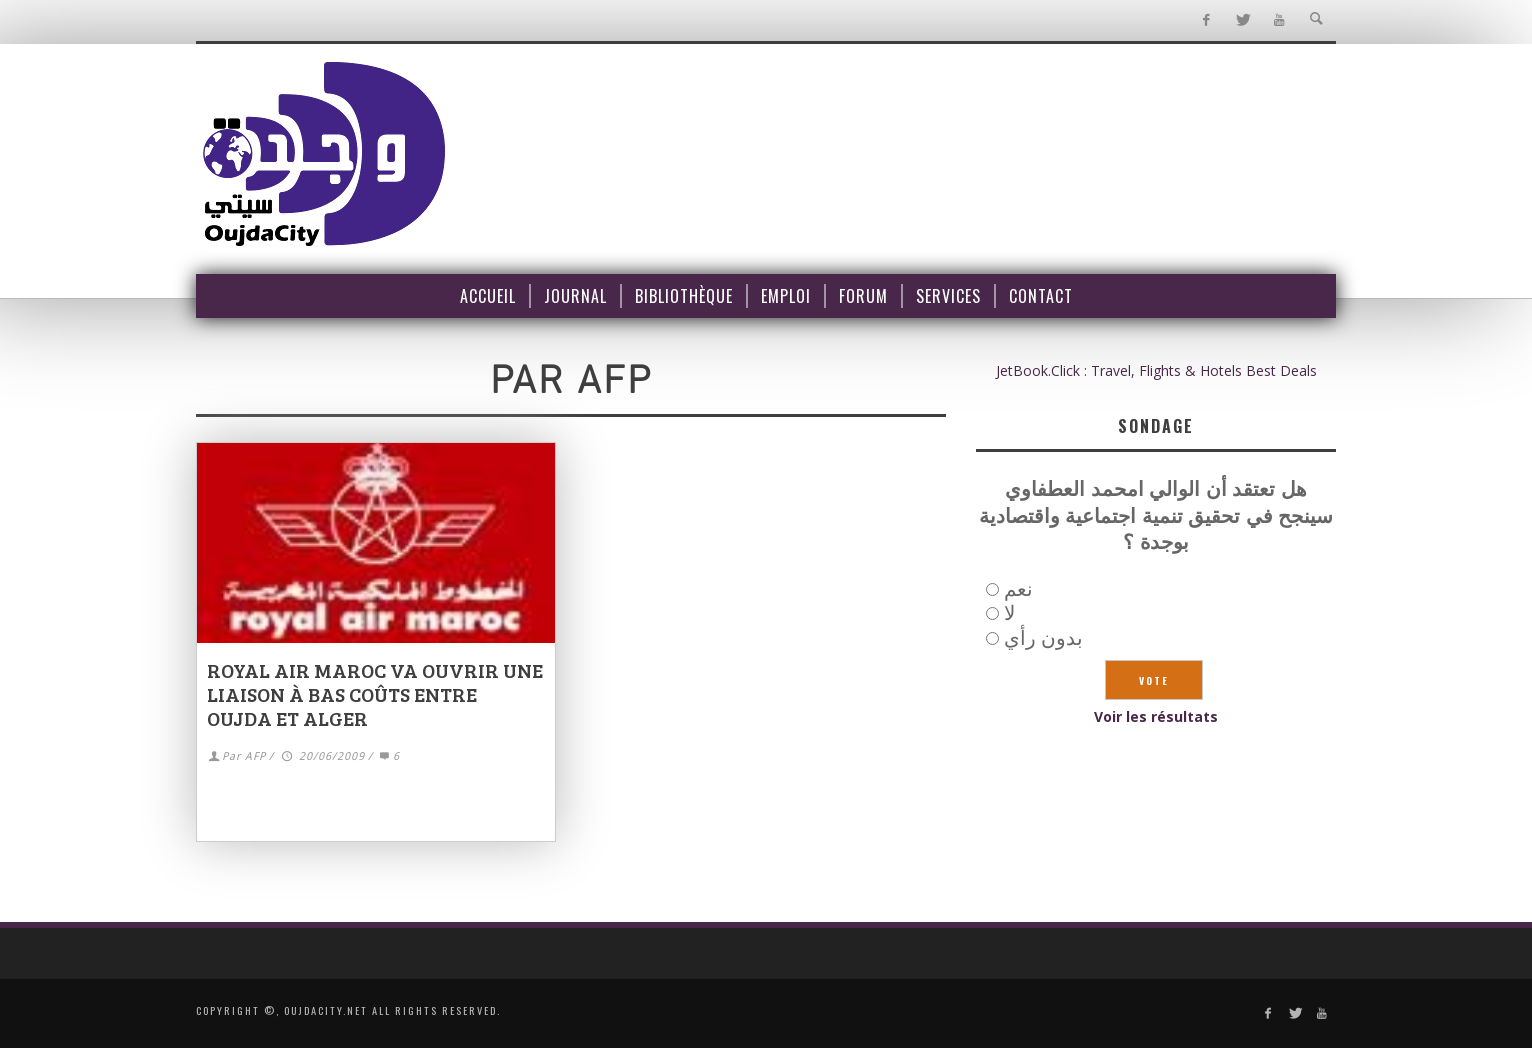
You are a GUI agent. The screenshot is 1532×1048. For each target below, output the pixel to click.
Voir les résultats (1156, 716)
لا (1009, 612)
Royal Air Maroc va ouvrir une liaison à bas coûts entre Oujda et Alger (375, 694)
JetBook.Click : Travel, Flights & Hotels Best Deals (1156, 370)
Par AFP (244, 756)
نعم (1018, 588)
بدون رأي (1043, 637)
